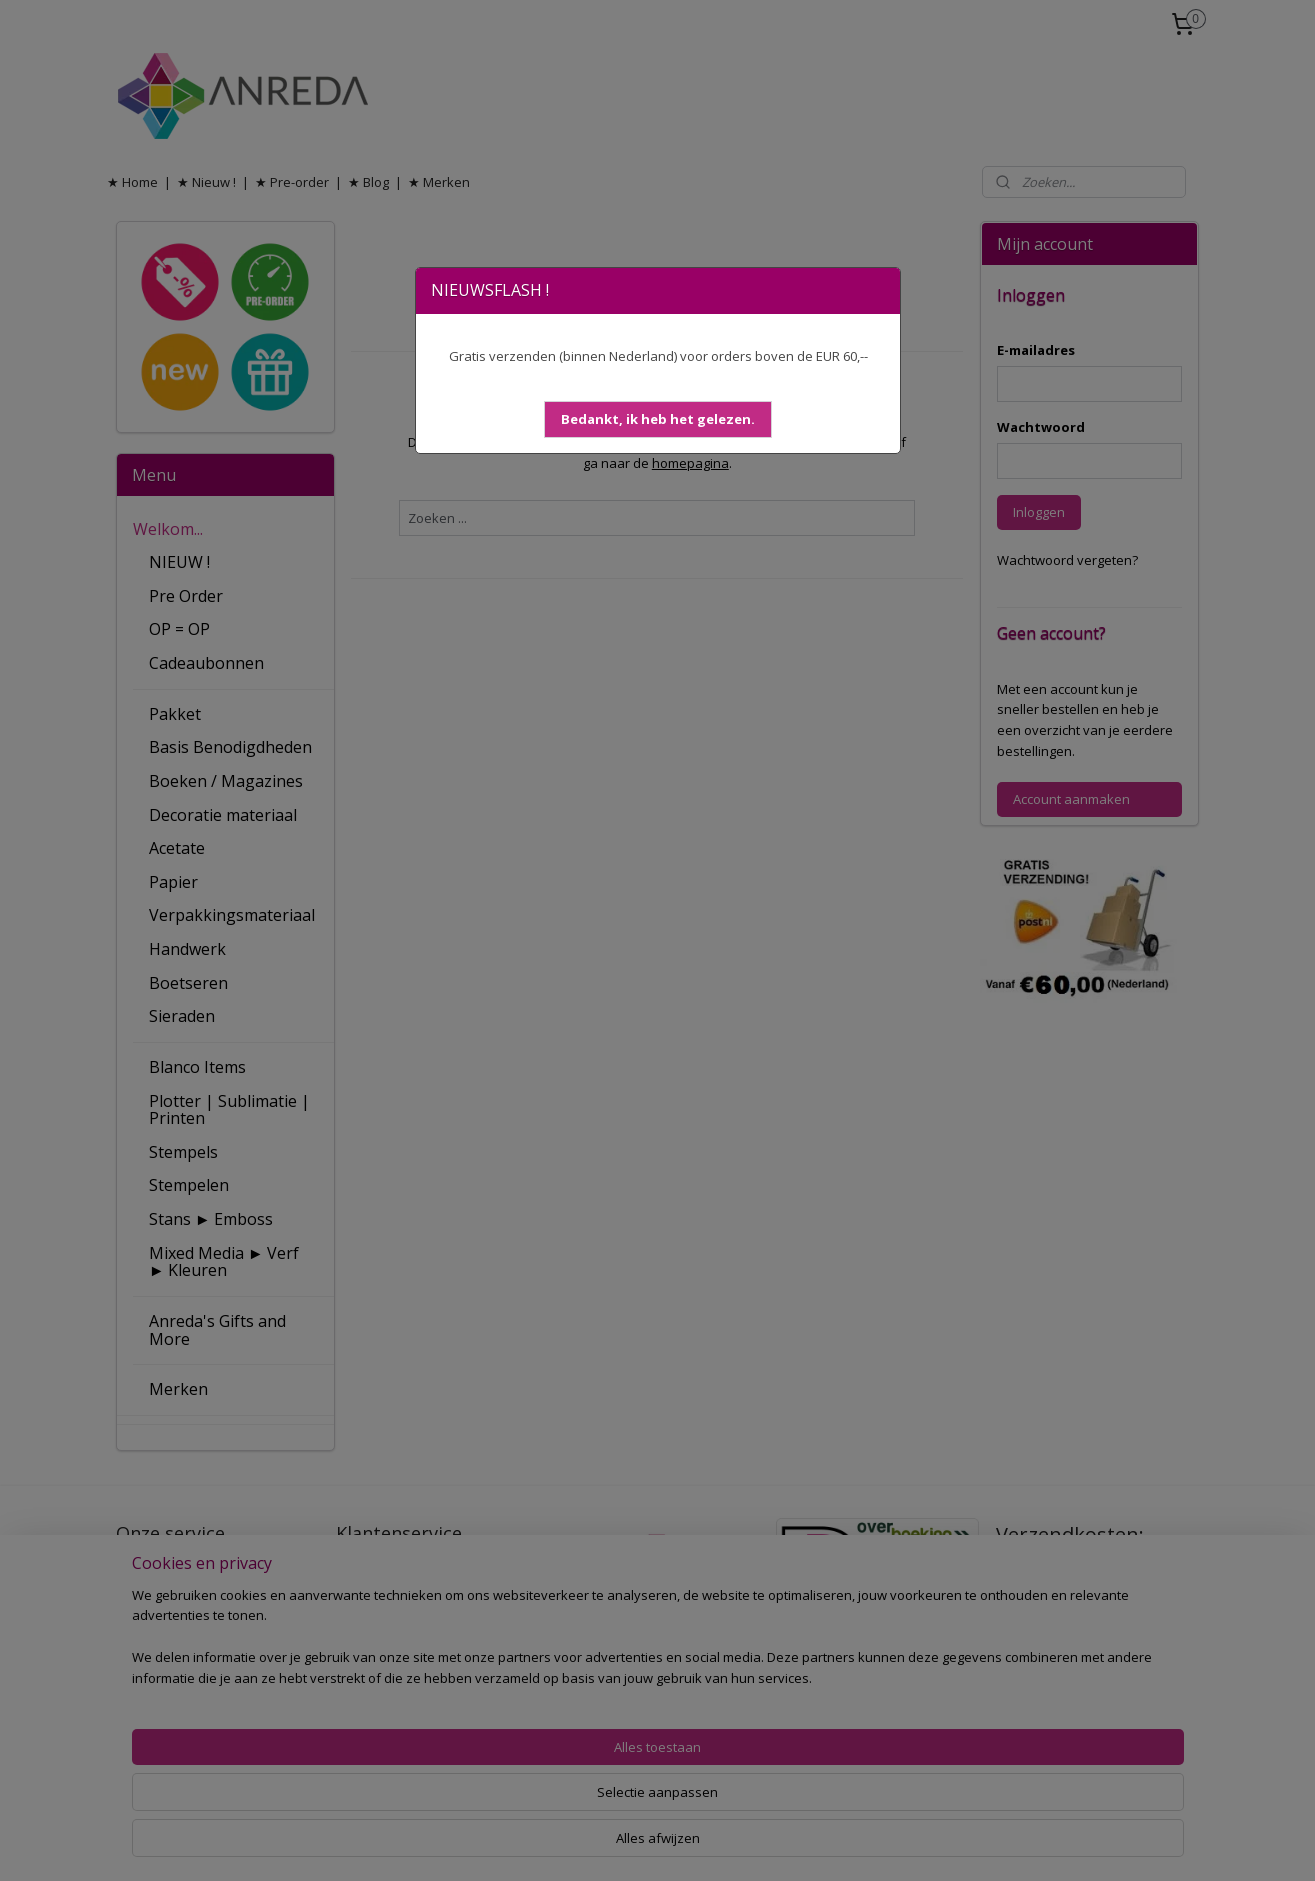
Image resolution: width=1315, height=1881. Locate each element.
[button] (658, 419)
